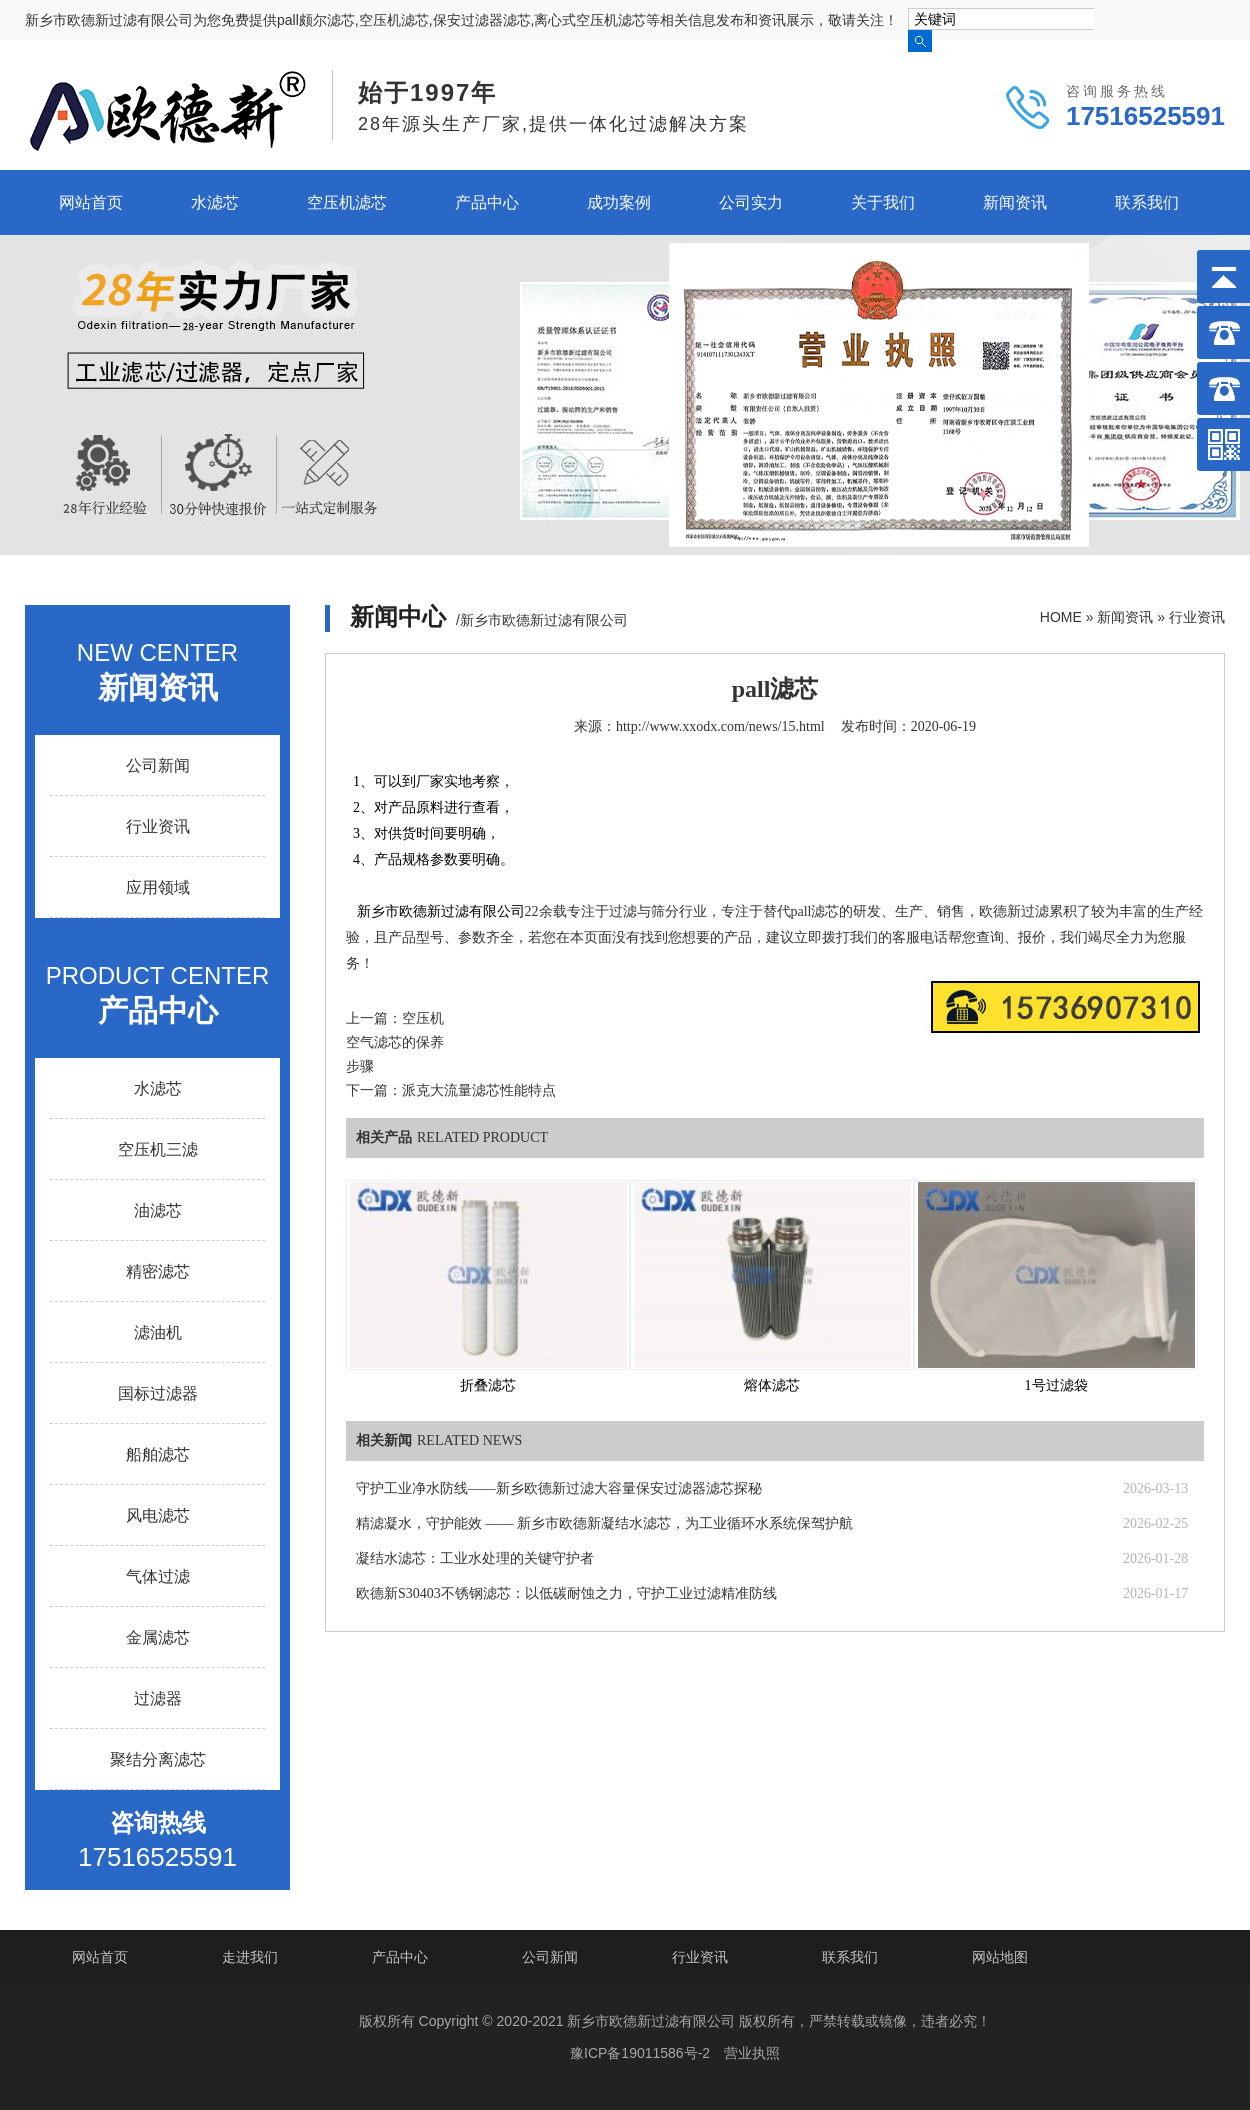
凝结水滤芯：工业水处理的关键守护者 (475, 1558)
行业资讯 (1197, 617)
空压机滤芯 (347, 202)
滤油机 (158, 1332)
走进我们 (250, 1957)
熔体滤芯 (772, 1385)
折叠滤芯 (488, 1385)
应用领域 (158, 887)
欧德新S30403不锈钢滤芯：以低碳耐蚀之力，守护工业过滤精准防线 (566, 1593)
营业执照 (752, 2053)
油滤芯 (158, 1210)
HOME (1061, 617)
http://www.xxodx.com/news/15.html (720, 726)
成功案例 (619, 202)
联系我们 (1147, 202)
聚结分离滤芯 (158, 1759)
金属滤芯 (158, 1637)
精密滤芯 (158, 1271)
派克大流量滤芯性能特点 (479, 1090)
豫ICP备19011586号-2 (640, 2053)
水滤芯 (215, 202)
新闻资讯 (1015, 202)
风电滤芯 (158, 1515)
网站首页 (91, 202)
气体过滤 (158, 1576)
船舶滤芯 (158, 1454)
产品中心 (487, 202)
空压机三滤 (158, 1149)
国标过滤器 (158, 1393)
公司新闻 (158, 765)
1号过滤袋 (1056, 1385)
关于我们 (883, 202)
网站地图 (1000, 1957)
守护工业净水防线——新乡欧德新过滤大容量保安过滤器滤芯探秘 (559, 1488)
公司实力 (751, 202)
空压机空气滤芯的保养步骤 (395, 1042)
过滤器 (158, 1698)
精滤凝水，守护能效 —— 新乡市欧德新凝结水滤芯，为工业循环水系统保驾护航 (604, 1523)
